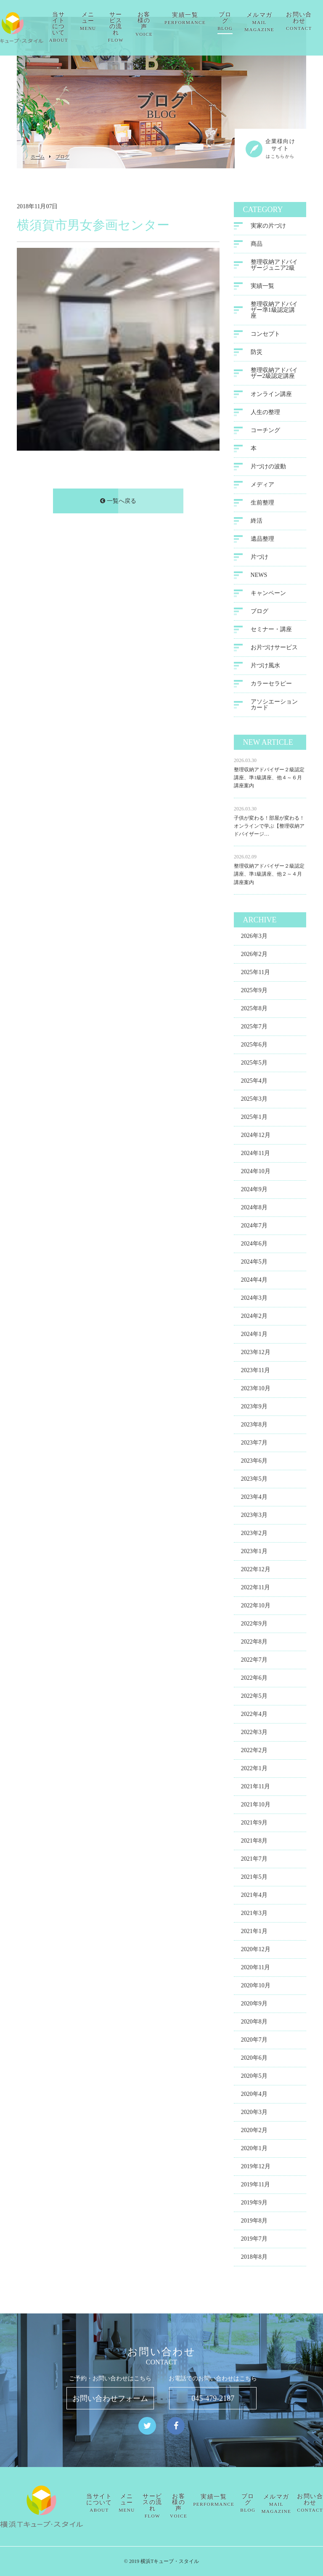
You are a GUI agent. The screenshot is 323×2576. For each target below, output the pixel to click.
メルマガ (273, 22)
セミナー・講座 (271, 631)
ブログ (238, 21)
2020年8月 (254, 2023)
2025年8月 (254, 1010)
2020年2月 (254, 2132)
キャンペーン (268, 595)
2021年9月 (254, 1824)
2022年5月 (254, 1697)
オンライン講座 (271, 396)
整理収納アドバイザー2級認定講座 (274, 375)
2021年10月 (255, 1806)
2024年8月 (254, 1209)
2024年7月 (254, 1227)
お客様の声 (158, 24)
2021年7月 (254, 1860)
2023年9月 (254, 1408)
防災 (256, 354)
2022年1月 (254, 1770)
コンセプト (265, 335)
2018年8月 (254, 2258)
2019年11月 (255, 2186)
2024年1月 (254, 1336)
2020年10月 (255, 1987)
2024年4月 (254, 1281)
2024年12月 (255, 1137)
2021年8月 (254, 1842)
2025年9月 (254, 992)
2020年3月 (254, 2114)
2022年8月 (254, 1643)
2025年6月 (254, 1046)
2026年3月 (254, 938)
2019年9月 (254, 2204)
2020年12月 (255, 1951)
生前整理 (262, 504)
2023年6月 (254, 1462)
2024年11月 (255, 1155)
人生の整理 (265, 414)
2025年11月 (255, 974)
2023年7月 (254, 1444)
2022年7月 (254, 1661)
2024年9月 (254, 1191)
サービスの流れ (129, 27)
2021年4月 (254, 1896)
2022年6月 (254, 1679)
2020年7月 (254, 2041)
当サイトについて (72, 27)
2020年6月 (254, 2059)
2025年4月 (254, 1082)
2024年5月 (254, 1263)
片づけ (259, 558)
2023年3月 (254, 1517)
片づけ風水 (265, 667)
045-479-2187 (212, 2398)
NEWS (259, 577)
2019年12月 (255, 2168)
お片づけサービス (274, 649)
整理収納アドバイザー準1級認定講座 (274, 312)
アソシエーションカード (274, 706)
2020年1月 (254, 2150)
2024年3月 (254, 1299)
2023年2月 (254, 1535)
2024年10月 (255, 1173)
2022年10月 (255, 1607)
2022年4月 (254, 1716)
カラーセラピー (271, 685)
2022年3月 (254, 1734)
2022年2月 (254, 1752)
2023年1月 (254, 1553)
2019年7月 (254, 2240)
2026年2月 (254, 956)
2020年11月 (255, 1969)
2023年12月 (255, 1354)
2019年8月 (254, 2222)
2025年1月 (254, 1118)
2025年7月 (254, 1028)
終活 (256, 522)
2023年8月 (254, 1426)
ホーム (38, 156)
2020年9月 (254, 2005)
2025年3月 (254, 1100)
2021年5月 (254, 1878)
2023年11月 (255, 1372)
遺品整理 (262, 540)
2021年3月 (254, 1915)
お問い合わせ (310, 2502)
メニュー (102, 21)
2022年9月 (254, 1625)
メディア (262, 486)
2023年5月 (254, 1480)
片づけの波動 (268, 468)
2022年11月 (255, 1589)
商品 (256, 245)
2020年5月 (254, 2077)
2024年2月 (254, 1318)
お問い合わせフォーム (110, 2398)
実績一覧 (199, 18)
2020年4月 (254, 2096)
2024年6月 (254, 1245)
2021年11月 (255, 1788)
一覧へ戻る (118, 502)
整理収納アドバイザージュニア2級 (274, 266)
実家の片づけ (268, 227)
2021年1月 (254, 1933)
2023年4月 (254, 1498)
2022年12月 (255, 1571)
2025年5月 (254, 1064)
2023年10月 (255, 1390)
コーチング (265, 432)
